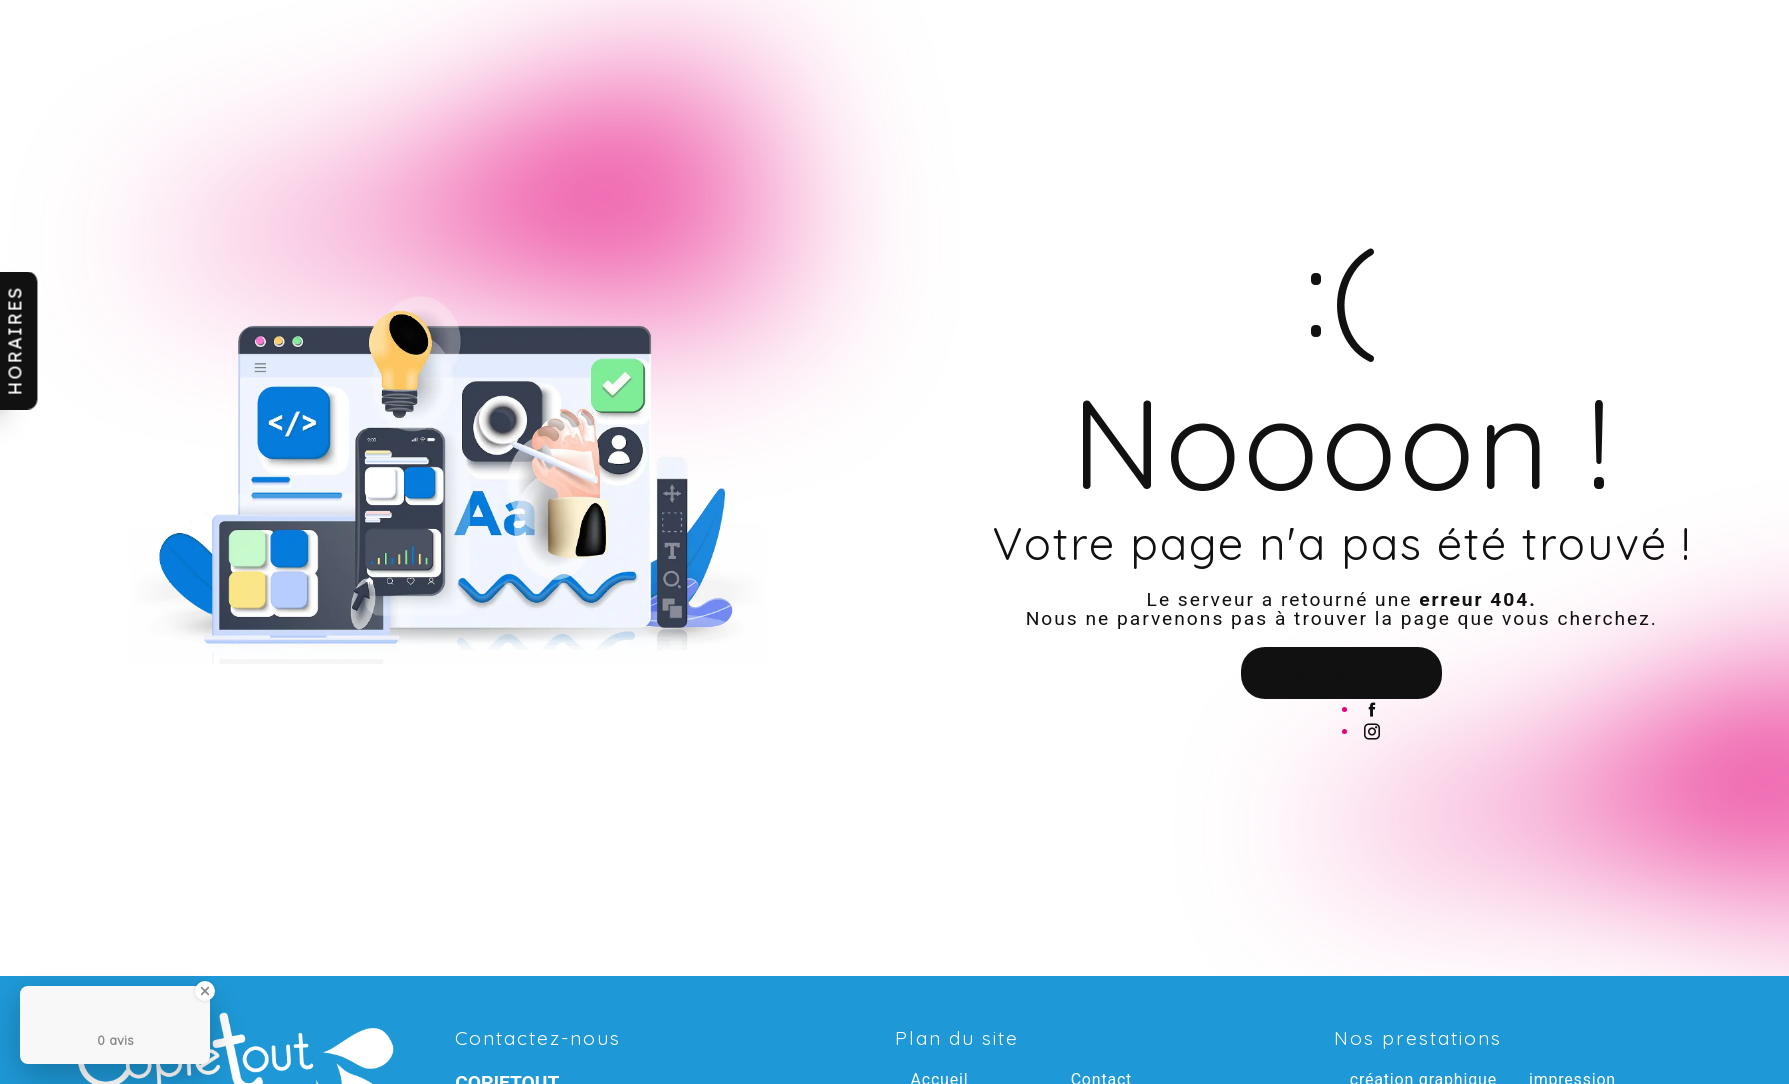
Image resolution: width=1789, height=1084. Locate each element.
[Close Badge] (205, 991)
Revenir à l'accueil (1341, 673)
